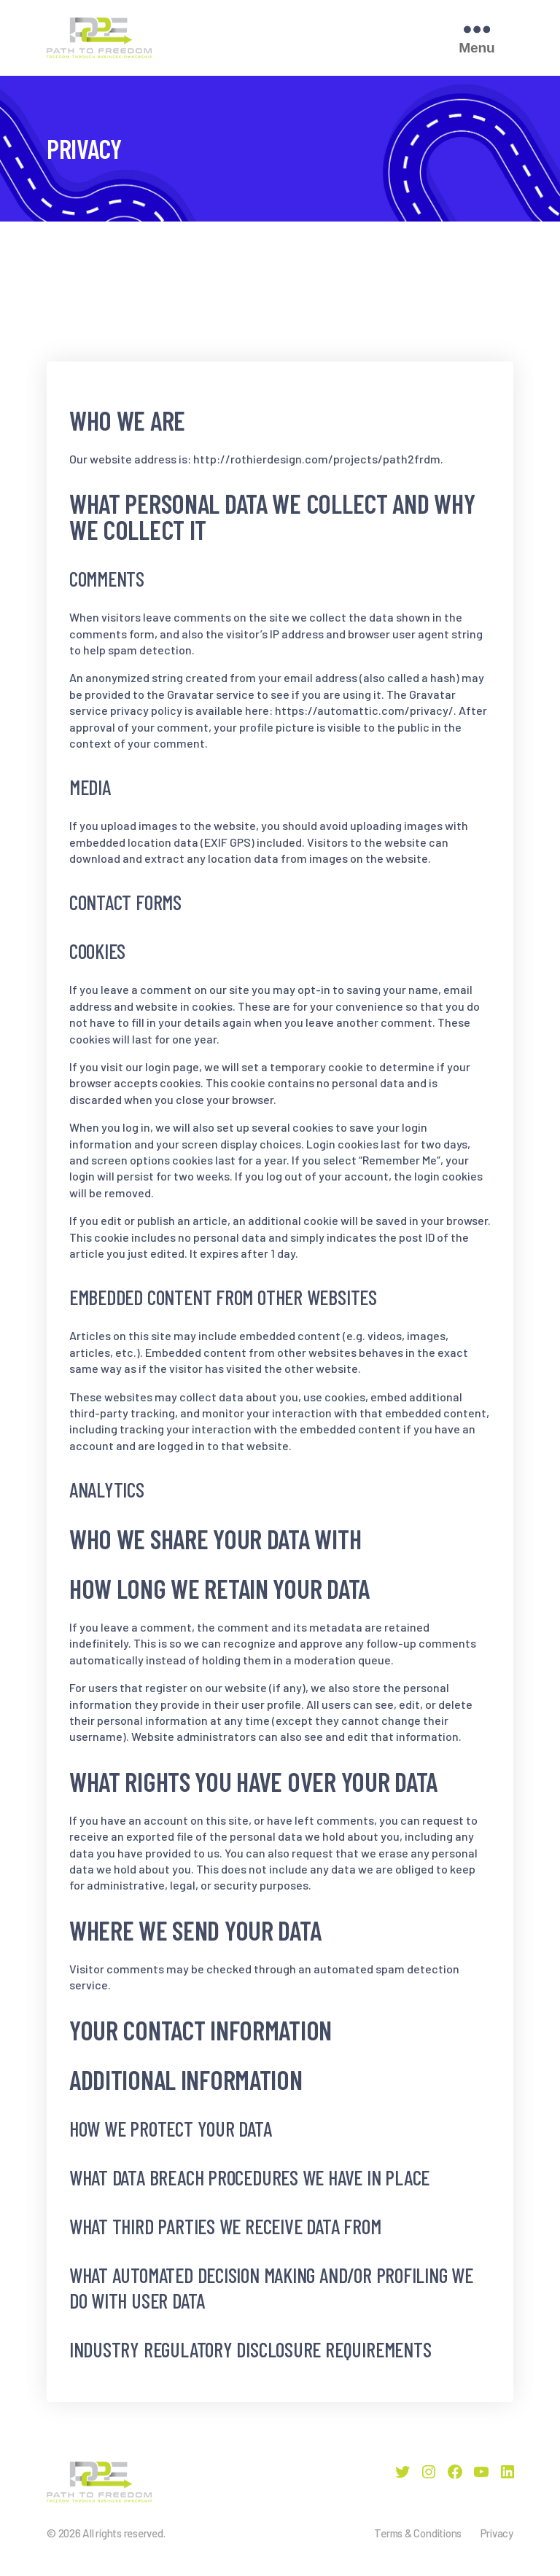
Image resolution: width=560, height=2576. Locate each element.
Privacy (497, 2533)
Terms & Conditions (418, 2533)
